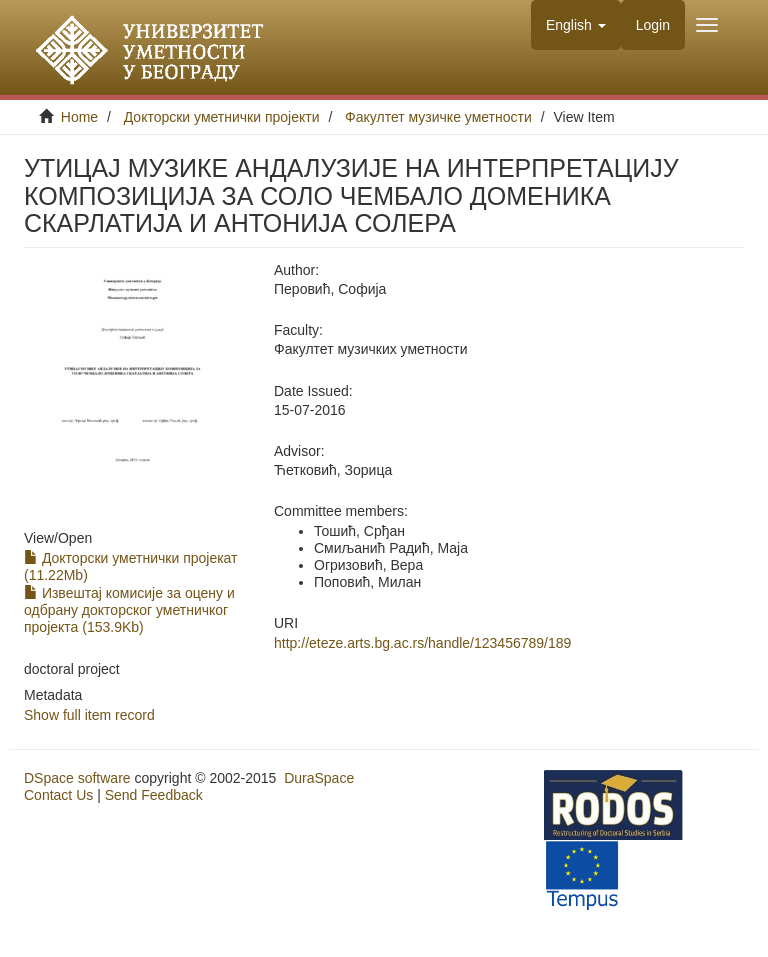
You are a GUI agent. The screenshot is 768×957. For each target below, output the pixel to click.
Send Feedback (154, 795)
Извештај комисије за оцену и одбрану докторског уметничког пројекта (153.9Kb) (129, 610)
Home (79, 117)
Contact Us (58, 795)
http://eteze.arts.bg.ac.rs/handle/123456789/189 (422, 643)
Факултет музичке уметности (438, 117)
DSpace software (77, 778)
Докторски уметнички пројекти (222, 117)
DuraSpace (319, 778)
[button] (576, 25)
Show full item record (89, 715)
